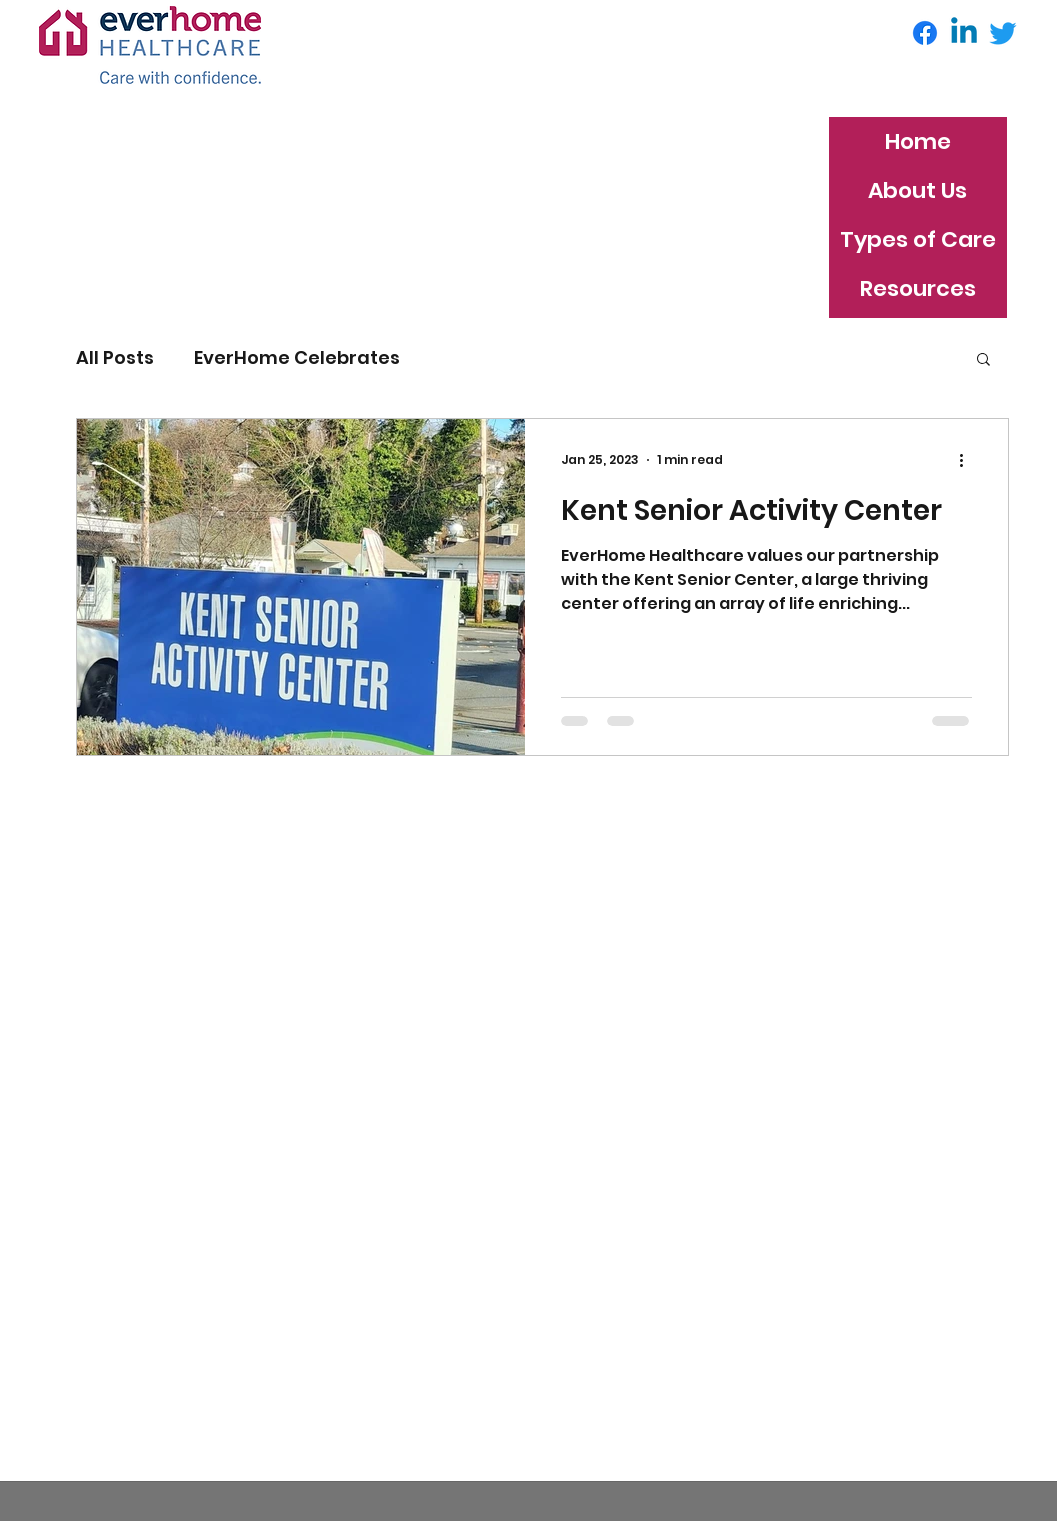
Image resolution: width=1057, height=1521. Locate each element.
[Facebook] (925, 33)
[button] (983, 360)
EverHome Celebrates (297, 357)
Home (918, 141)
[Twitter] (1003, 33)
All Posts (115, 357)
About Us (917, 190)
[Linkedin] (964, 33)
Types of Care (918, 239)
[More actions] (969, 460)
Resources (918, 288)
